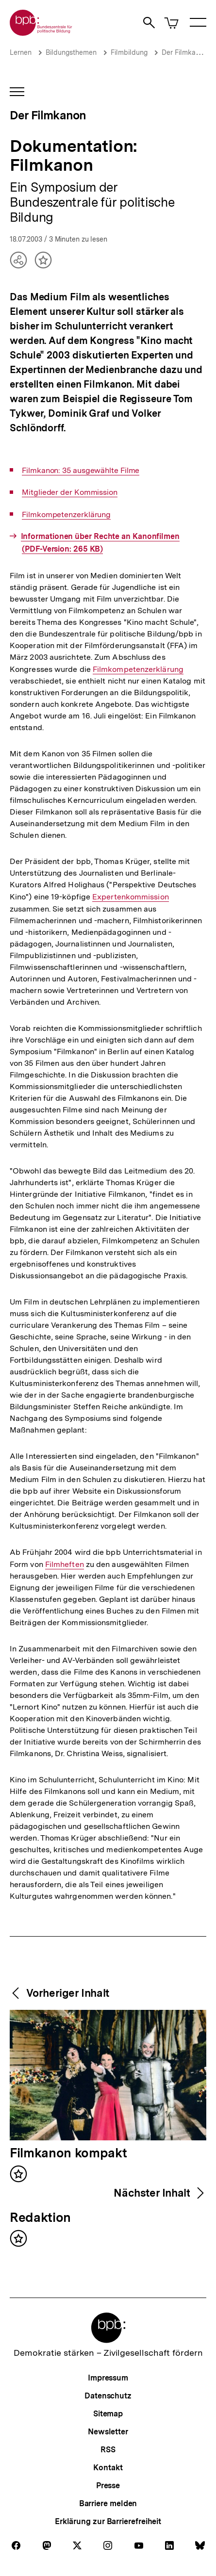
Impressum (108, 2377)
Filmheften (64, 1564)
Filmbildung (129, 52)
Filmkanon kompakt (68, 2153)
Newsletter (108, 2431)
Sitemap (108, 2413)
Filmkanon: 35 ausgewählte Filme (80, 470)
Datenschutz (108, 2395)
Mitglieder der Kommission (69, 492)
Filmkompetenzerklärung (66, 515)
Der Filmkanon (184, 52)
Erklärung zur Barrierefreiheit (108, 2521)
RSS (108, 2449)
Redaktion (40, 2218)
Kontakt (107, 2467)
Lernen (21, 52)
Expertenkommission (130, 897)
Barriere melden (108, 2503)
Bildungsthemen (71, 52)
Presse (108, 2485)
